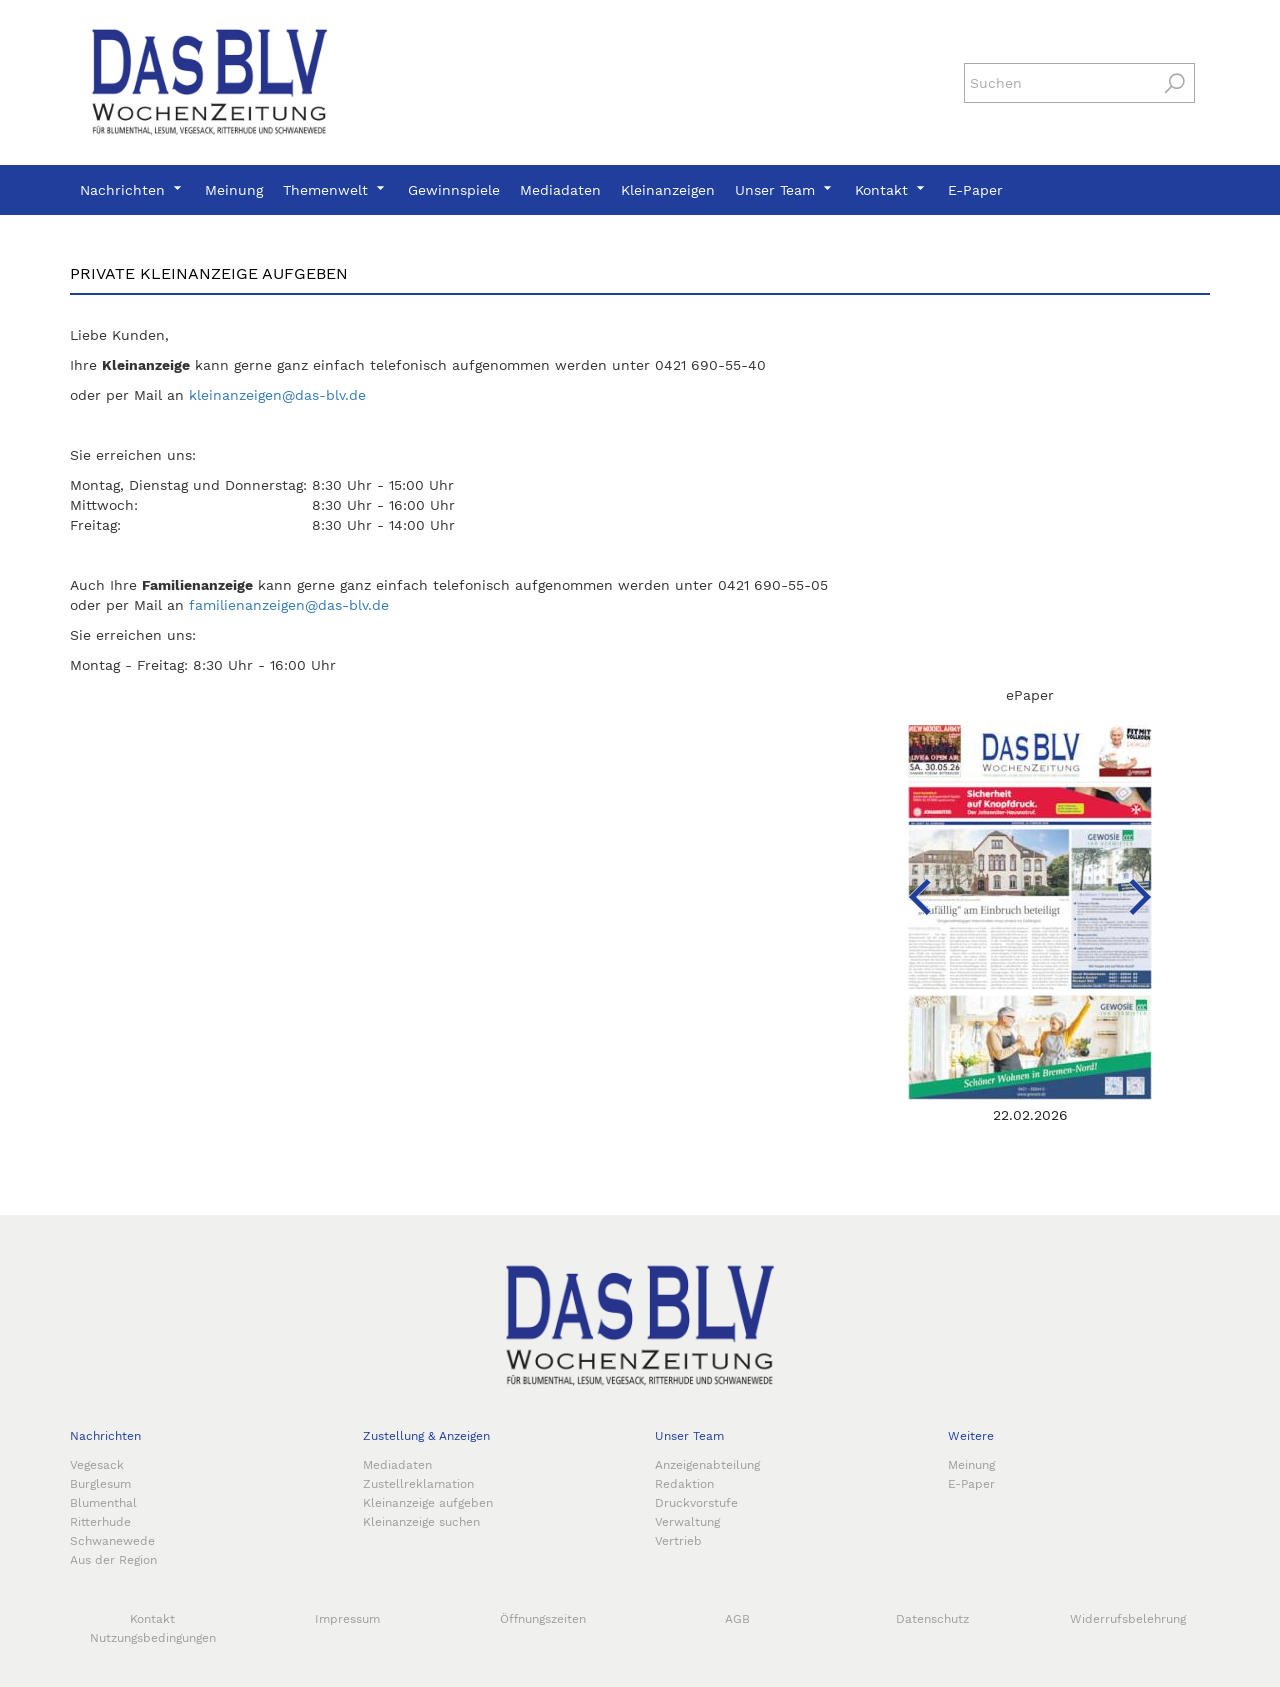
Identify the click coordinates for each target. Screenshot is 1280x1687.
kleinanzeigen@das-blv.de (277, 395)
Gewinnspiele (454, 190)
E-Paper (975, 190)
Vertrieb (678, 1541)
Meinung (234, 190)
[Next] (1115, 872)
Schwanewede (112, 1541)
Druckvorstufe (696, 1503)
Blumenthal (103, 1503)
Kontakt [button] (891, 190)
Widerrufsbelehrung (1128, 1619)
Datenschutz (932, 1619)
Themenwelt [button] (335, 190)
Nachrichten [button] (132, 190)
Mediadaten (560, 190)
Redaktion (684, 1484)
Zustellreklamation (418, 1484)
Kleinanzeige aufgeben (428, 1503)
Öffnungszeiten (543, 1619)
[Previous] (895, 872)
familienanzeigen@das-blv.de (289, 605)
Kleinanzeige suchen (421, 1522)
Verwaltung (687, 1522)
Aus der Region (113, 1560)
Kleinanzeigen (668, 190)
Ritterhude (100, 1522)
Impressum (347, 1619)
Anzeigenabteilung (707, 1465)
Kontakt (152, 1619)
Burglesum (100, 1484)
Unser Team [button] (785, 190)
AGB (737, 1619)
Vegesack (97, 1465)
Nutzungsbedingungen (153, 1638)
